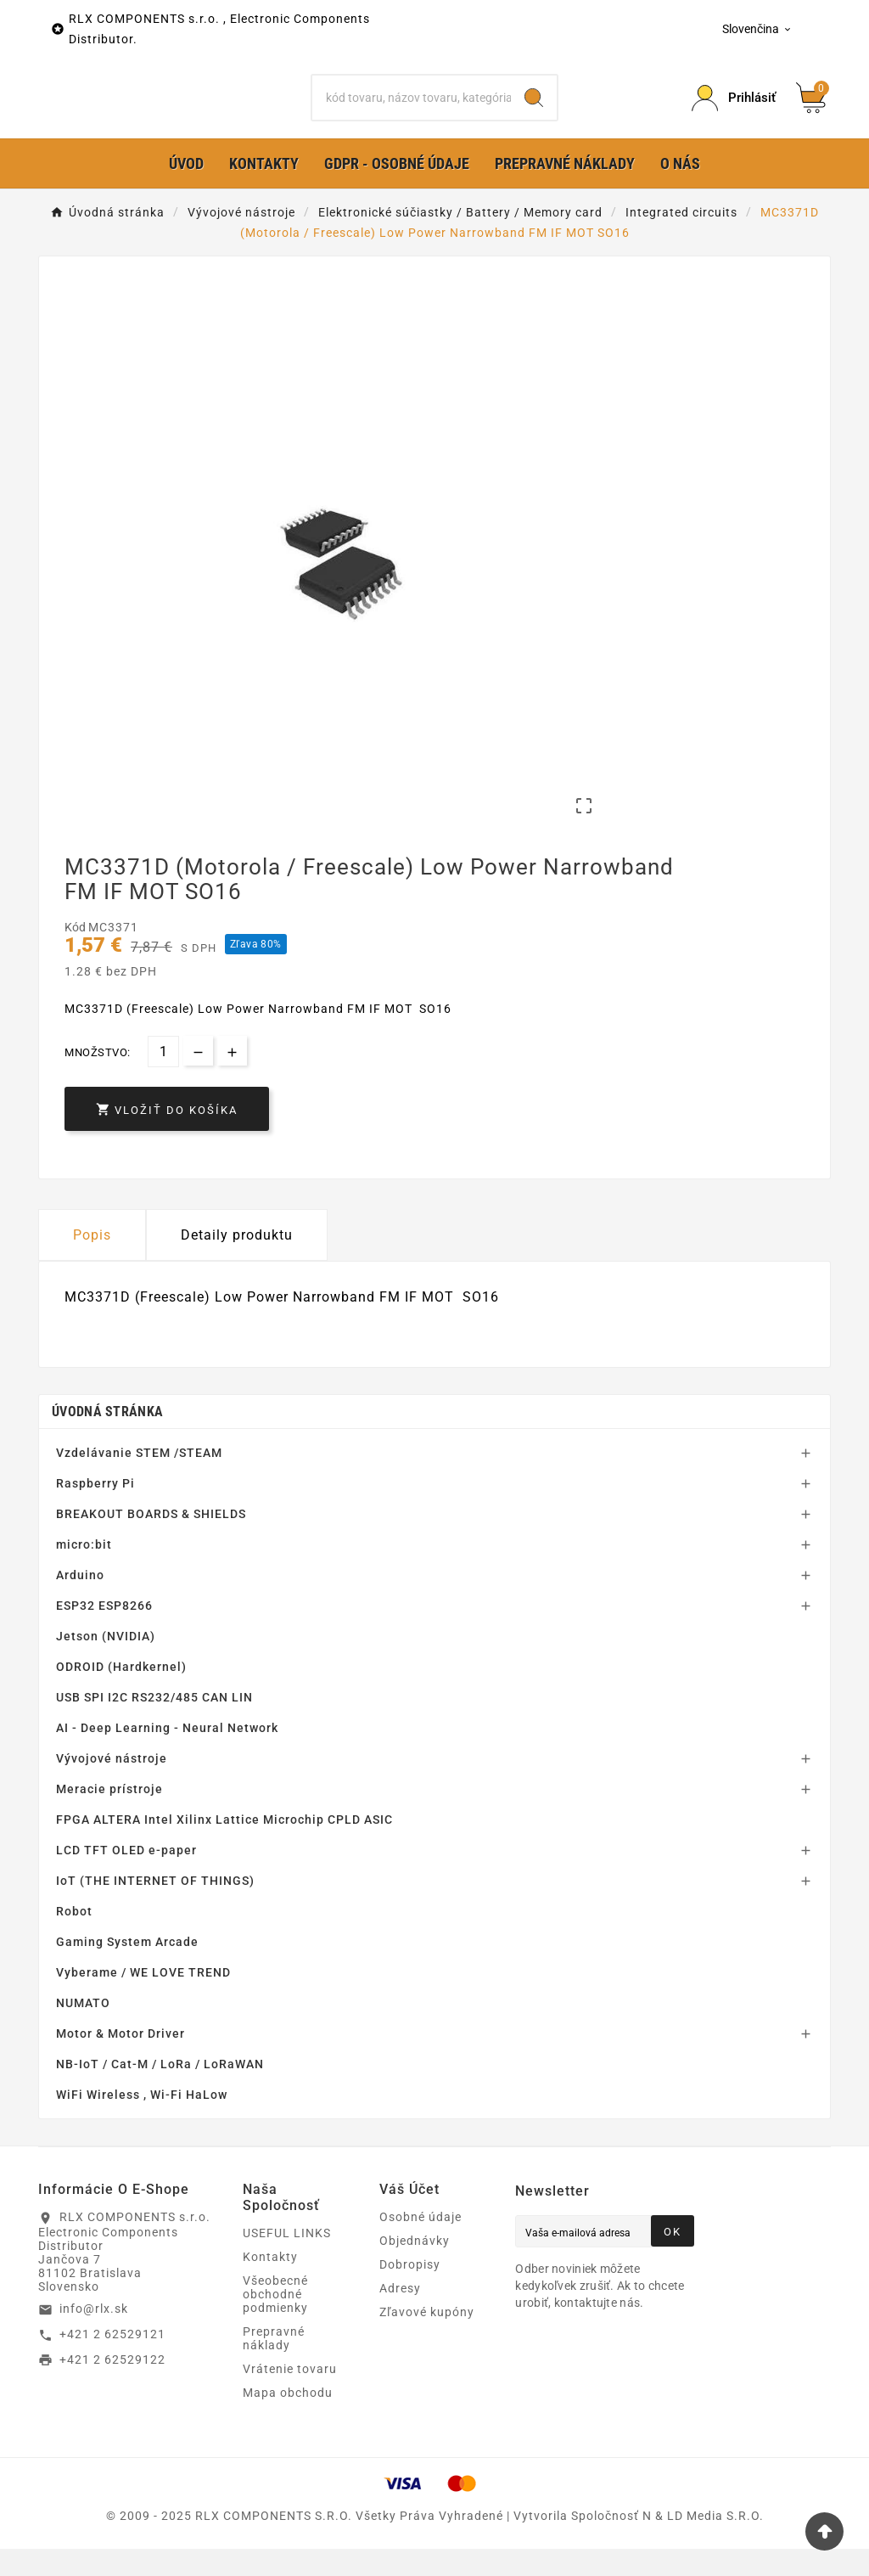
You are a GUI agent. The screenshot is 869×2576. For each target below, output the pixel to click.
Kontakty (270, 2284)
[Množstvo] (163, 1078)
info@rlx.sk (93, 2336)
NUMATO (83, 2030)
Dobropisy (409, 2291)
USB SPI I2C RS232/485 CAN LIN (154, 1724)
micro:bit (84, 1571)
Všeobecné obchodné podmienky (275, 2321)
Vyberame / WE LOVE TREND (143, 1999)
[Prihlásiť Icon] (734, 111)
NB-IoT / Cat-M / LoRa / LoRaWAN (160, 2091)
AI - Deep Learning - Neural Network (167, 1755)
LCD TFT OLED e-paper (126, 1877)
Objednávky (414, 2268)
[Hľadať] (411, 111)
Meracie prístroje (109, 1816)
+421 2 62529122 (112, 2386)
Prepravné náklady (274, 2365)
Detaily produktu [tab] (237, 1262)
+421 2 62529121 (112, 2360)
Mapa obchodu (288, 2420)
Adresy (400, 2315)
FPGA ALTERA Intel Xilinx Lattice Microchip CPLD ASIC (224, 1846)
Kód (76, 954)
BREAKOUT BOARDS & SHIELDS (151, 1541)
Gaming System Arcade (127, 1969)
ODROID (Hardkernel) (121, 1694)
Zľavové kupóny (426, 2339)
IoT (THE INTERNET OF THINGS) (155, 1908)
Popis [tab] (92, 1262)
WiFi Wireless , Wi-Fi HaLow (141, 2122)
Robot (74, 1938)
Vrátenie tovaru (290, 2396)
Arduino (80, 1602)
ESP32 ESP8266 (104, 1633)
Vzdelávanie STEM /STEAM (139, 1480)
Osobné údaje (420, 2244)
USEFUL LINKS (287, 2260)
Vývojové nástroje (111, 1785)
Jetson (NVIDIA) (105, 1663)
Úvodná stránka (107, 1439)
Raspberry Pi (95, 1510)
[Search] (533, 111)
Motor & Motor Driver (120, 2060)
